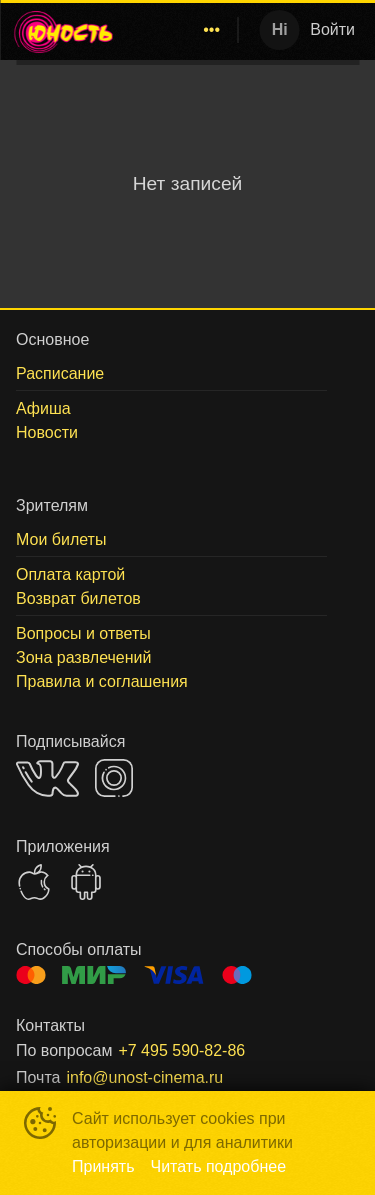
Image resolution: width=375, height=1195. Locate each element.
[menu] (180, 30)
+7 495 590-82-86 (181, 1050)
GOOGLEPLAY (86, 882)
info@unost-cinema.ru (144, 1077)
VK (47, 778)
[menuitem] (212, 30)
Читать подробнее (219, 1166)
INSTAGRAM (114, 778)
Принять (103, 1166)
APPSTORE (34, 882)
